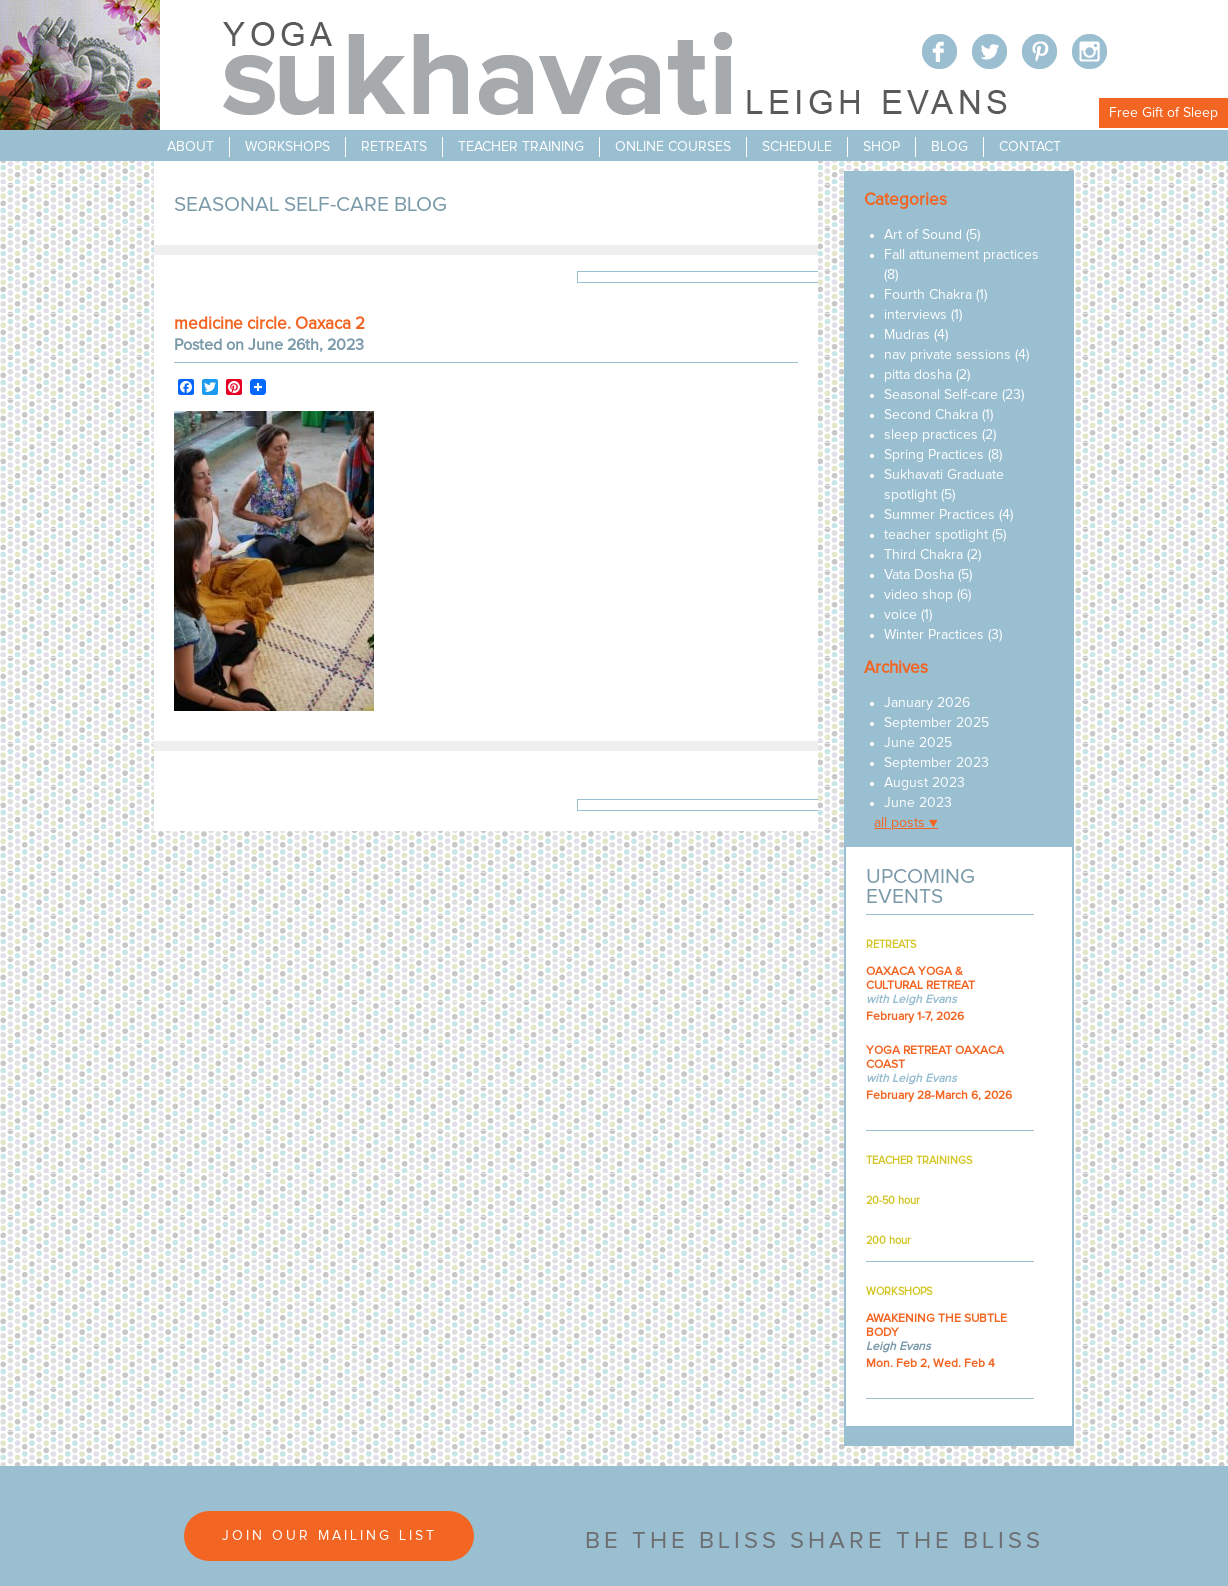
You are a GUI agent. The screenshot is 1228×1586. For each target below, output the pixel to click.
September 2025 (936, 723)
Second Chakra (931, 415)
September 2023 (936, 763)
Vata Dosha (919, 575)
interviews (915, 315)
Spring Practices (934, 455)
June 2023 (918, 803)
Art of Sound (923, 235)
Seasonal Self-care (941, 395)
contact (1030, 147)
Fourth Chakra (928, 295)
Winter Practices (934, 635)
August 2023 (924, 783)
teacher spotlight (936, 535)
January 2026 (927, 703)
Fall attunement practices (961, 255)
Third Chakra (923, 555)
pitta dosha (918, 375)
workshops (287, 147)
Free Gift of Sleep (1163, 113)
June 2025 (918, 743)
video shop (918, 595)
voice (900, 615)
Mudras (907, 335)
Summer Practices (939, 515)
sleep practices (931, 435)
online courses (673, 147)
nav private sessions (947, 355)
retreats (394, 147)
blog (949, 147)
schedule (797, 147)
